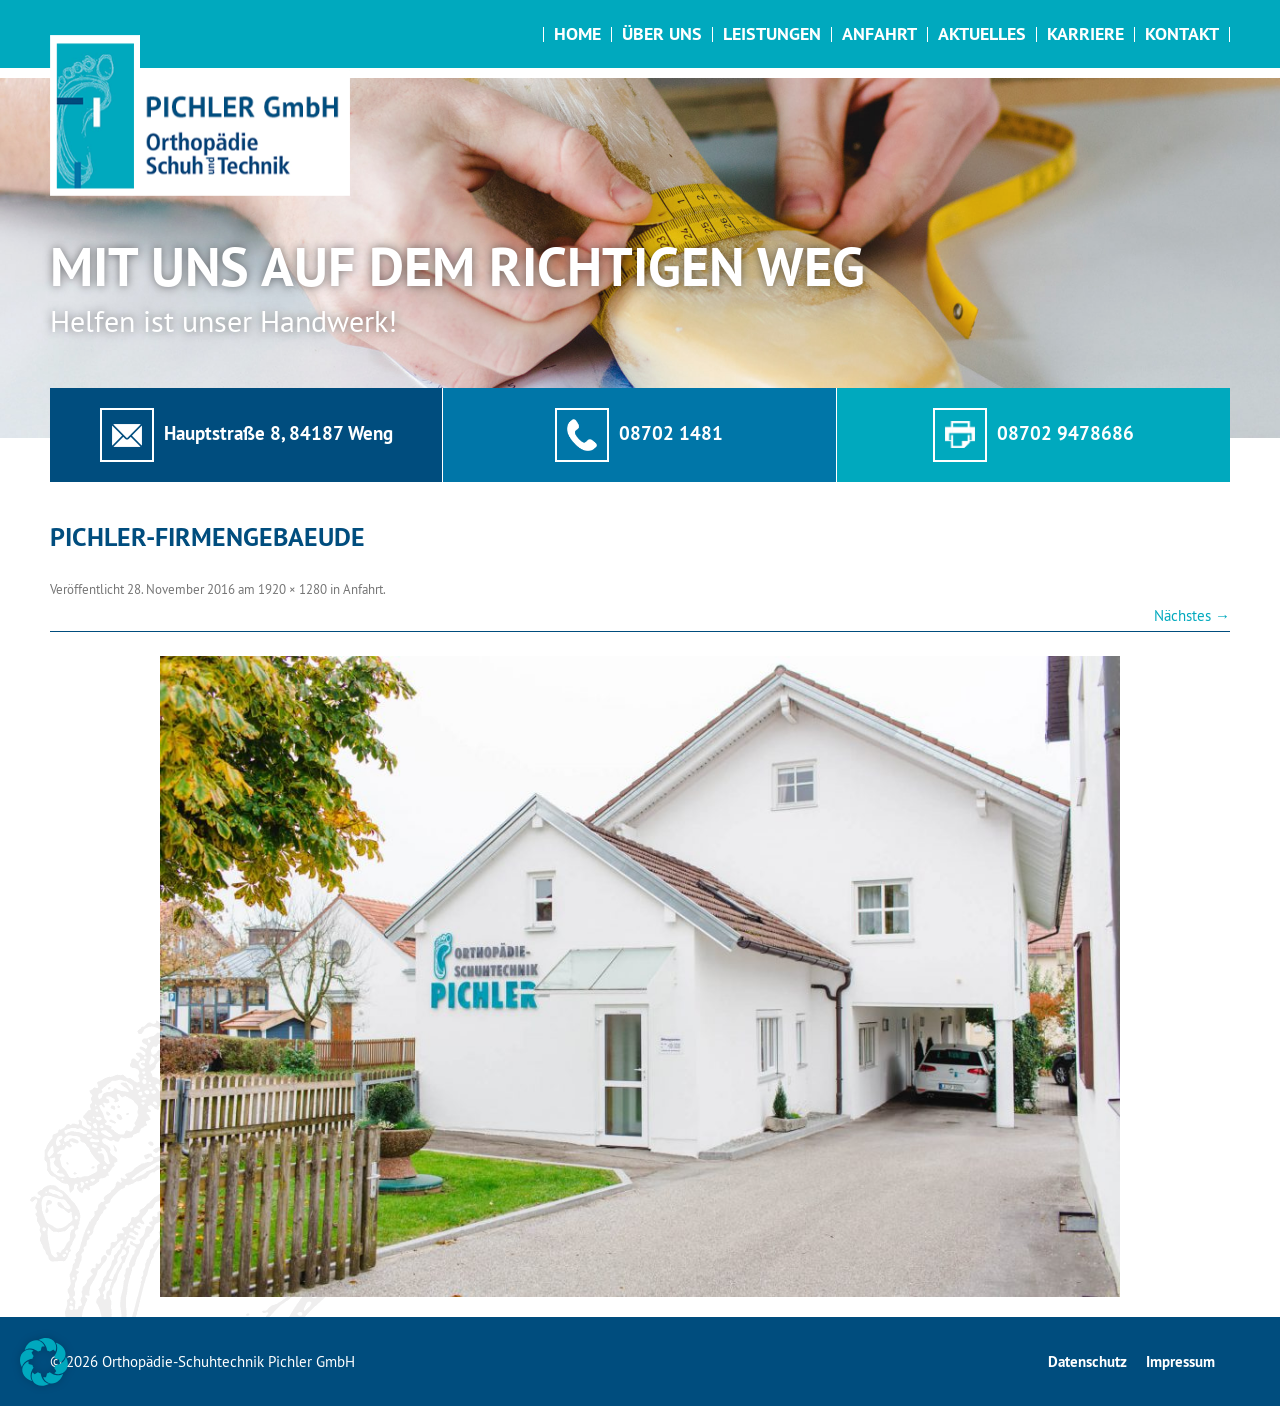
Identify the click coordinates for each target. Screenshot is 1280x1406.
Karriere (1085, 33)
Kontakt (1182, 33)
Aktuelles (982, 33)
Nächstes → (1192, 615)
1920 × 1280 (292, 589)
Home (577, 33)
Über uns (662, 33)
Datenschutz (1087, 1361)
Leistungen (772, 33)
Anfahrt (879, 33)
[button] (44, 1362)
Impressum (1180, 1361)
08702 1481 (671, 433)
